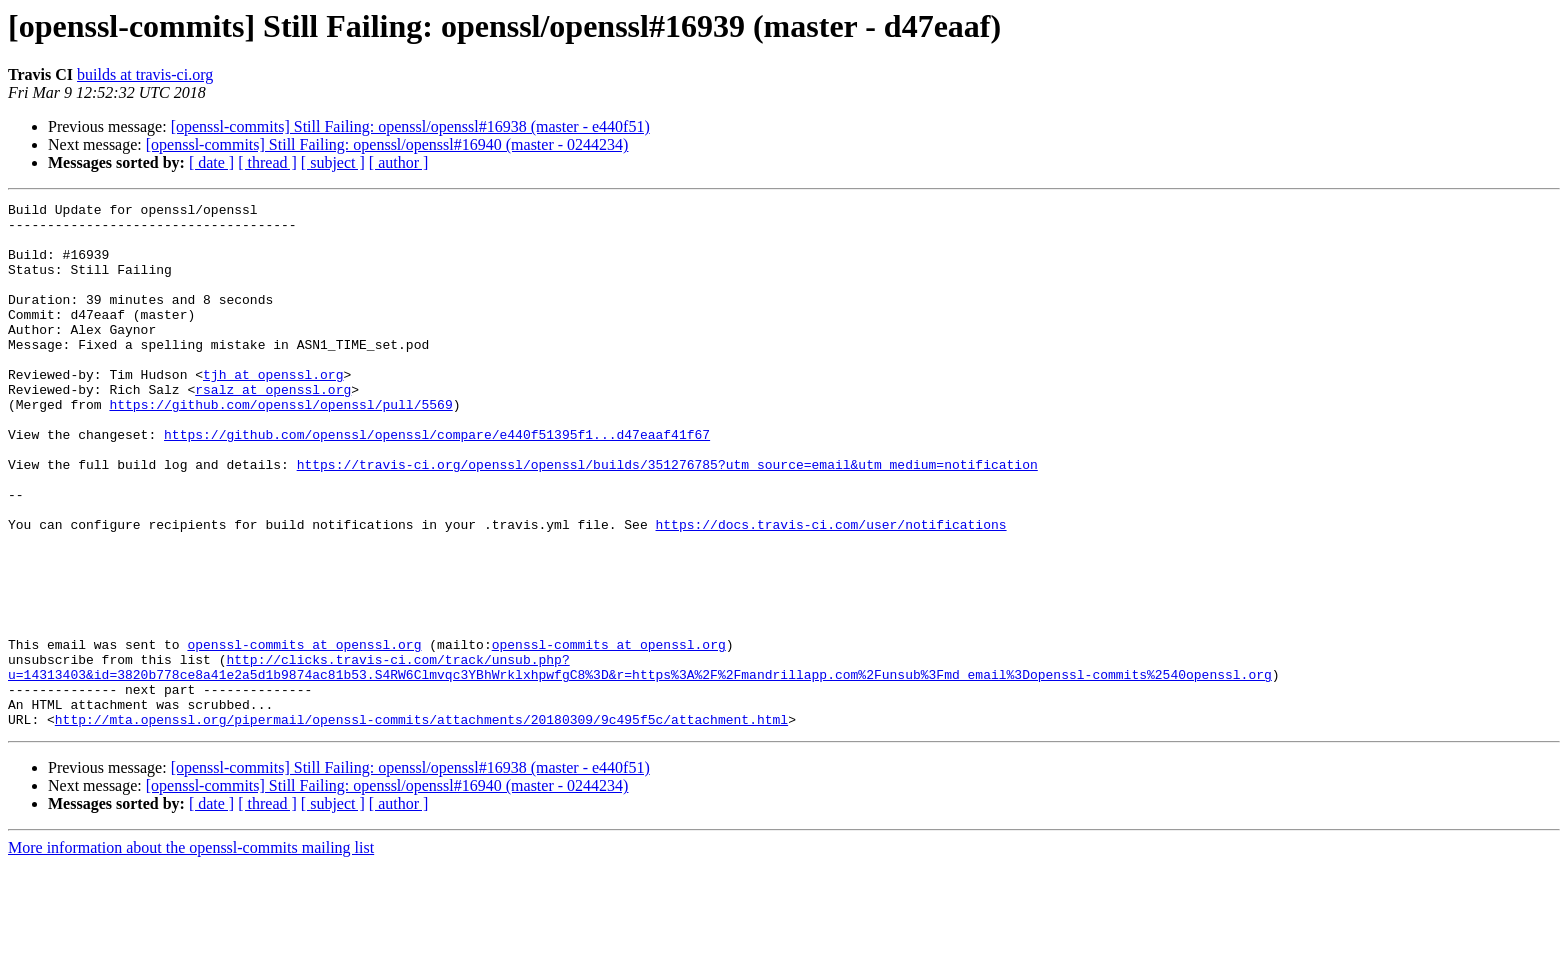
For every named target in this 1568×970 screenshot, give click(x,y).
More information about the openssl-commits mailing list (191, 952)
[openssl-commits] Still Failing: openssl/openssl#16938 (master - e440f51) (410, 126)
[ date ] (211, 162)
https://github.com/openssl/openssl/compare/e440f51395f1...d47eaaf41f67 (437, 482)
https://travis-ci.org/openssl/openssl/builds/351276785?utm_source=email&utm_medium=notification (667, 518)
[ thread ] (267, 162)
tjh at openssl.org (273, 410)
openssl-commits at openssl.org (304, 734)
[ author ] (399, 162)
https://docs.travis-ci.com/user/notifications (830, 590)
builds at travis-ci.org (145, 74)
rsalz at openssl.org (273, 428)
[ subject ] (333, 162)
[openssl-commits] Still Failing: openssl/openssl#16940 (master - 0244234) (387, 144)
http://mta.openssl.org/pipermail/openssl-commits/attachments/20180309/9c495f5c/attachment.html (421, 824)
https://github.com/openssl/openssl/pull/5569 (280, 446)
